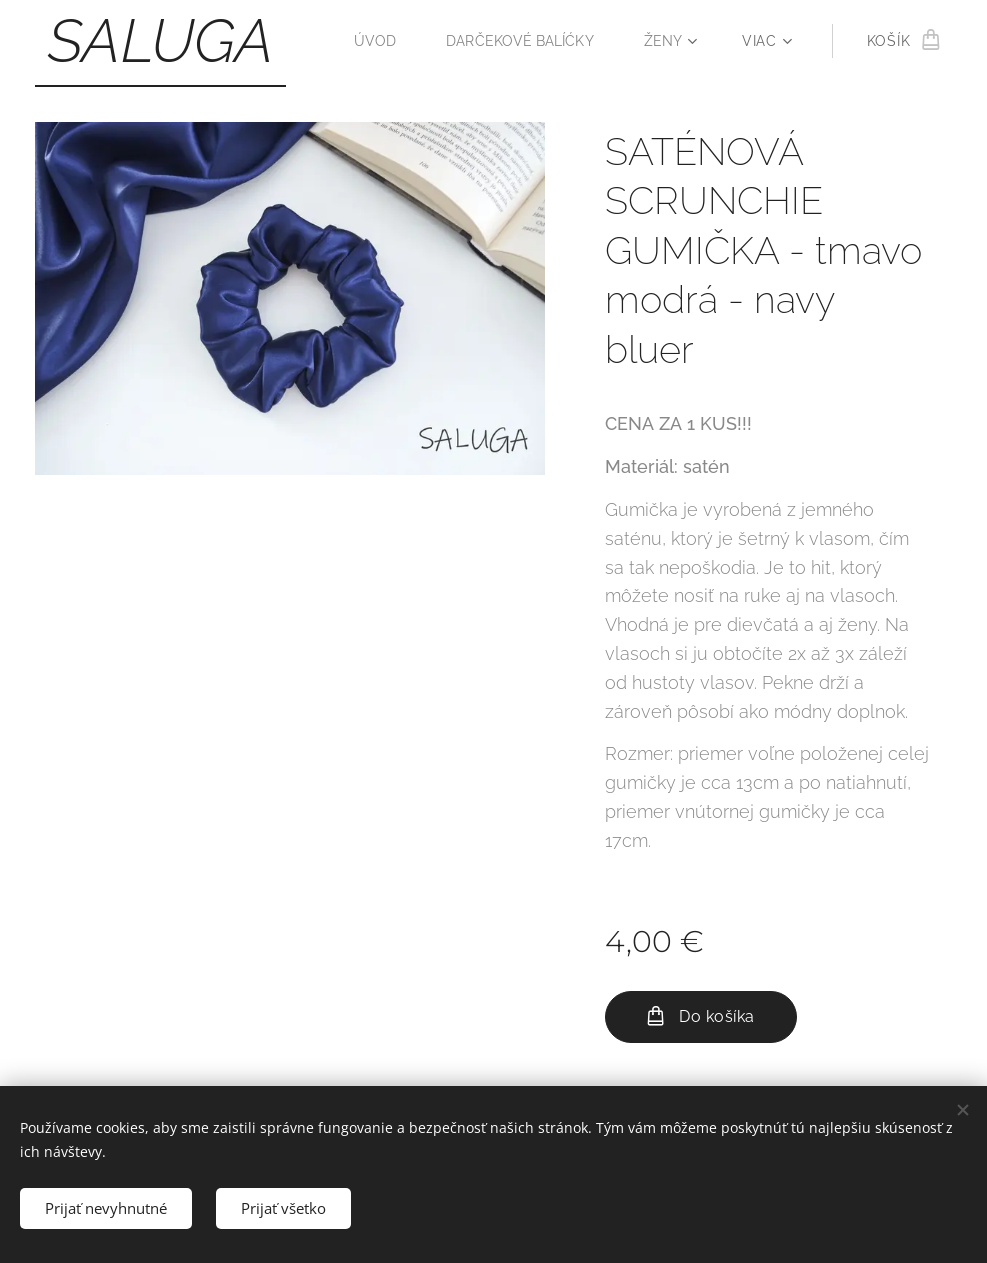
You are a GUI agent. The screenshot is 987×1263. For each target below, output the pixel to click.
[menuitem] (370, 41)
